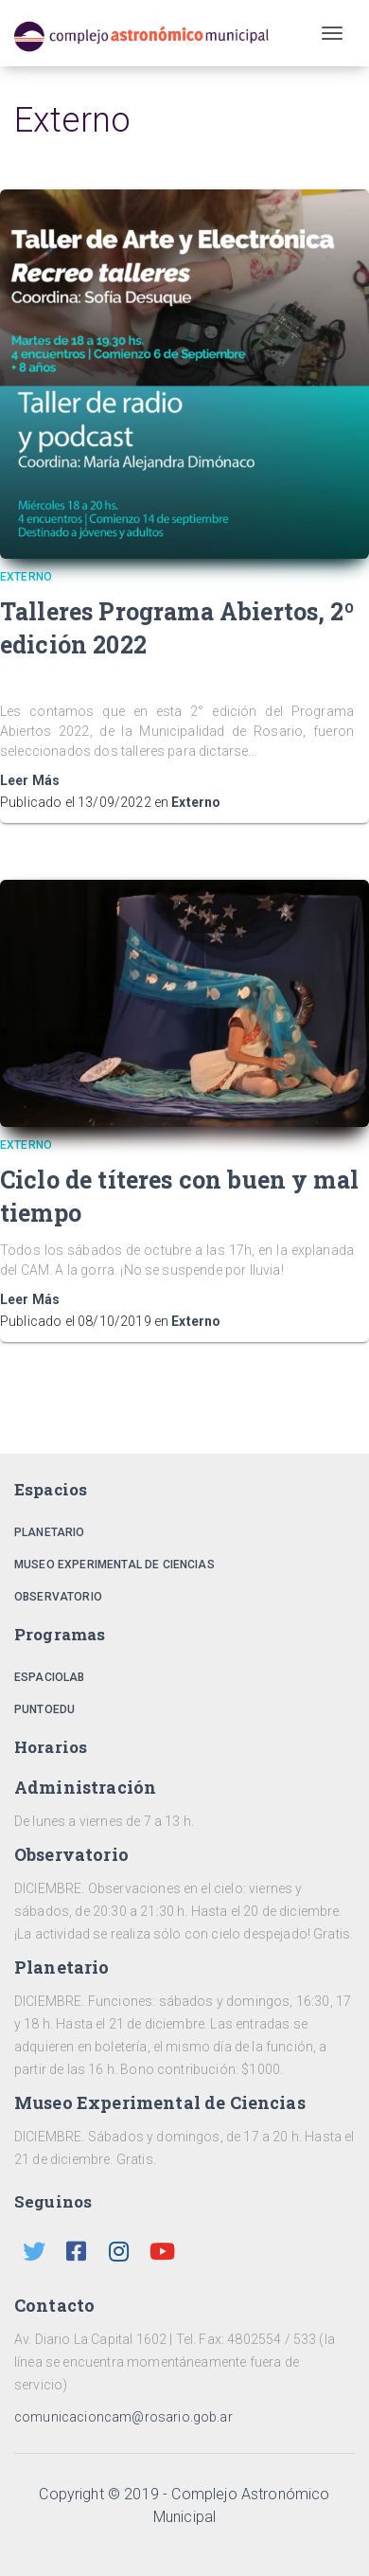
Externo (195, 802)
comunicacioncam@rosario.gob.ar (123, 2416)
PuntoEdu (44, 1709)
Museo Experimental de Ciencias (114, 1564)
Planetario (49, 1532)
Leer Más (30, 780)
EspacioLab (49, 1677)
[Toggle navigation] (332, 33)
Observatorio (58, 1596)
